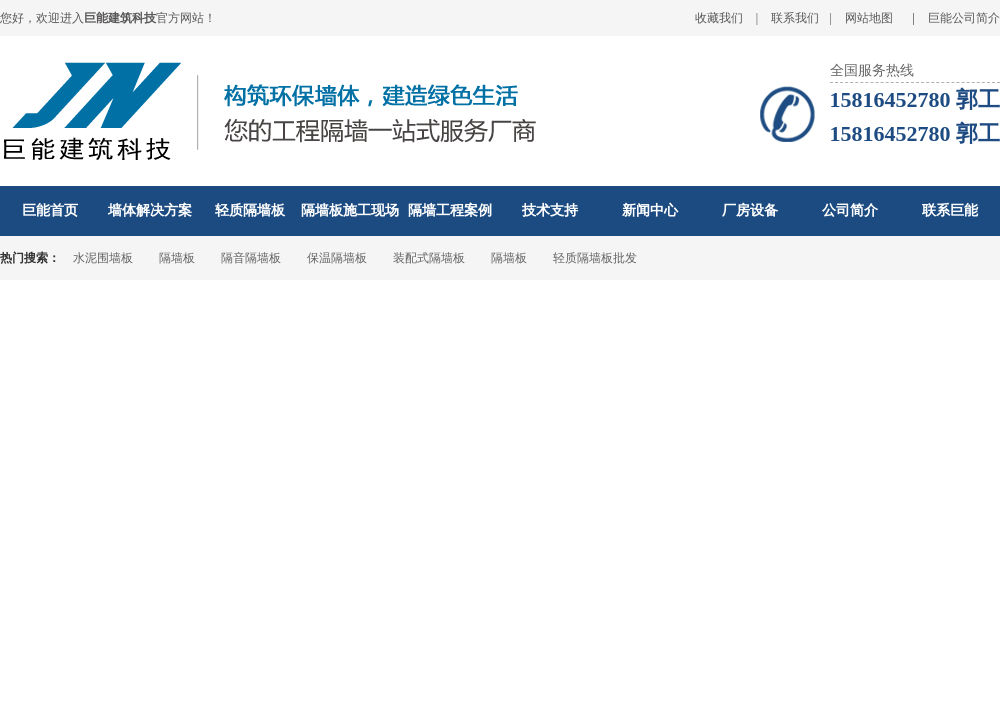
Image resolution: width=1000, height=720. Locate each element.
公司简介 (850, 210)
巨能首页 (50, 210)
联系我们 (795, 18)
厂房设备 (750, 210)
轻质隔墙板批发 (595, 258)
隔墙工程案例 (450, 210)
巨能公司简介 (964, 18)
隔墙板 (177, 258)
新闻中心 (650, 210)
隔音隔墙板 (251, 258)
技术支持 (550, 210)
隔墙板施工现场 (350, 210)
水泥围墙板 (103, 258)
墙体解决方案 (150, 210)
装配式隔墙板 (429, 258)
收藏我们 (719, 18)
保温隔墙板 (337, 258)
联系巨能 (950, 210)
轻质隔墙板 (250, 210)
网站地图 (869, 18)
